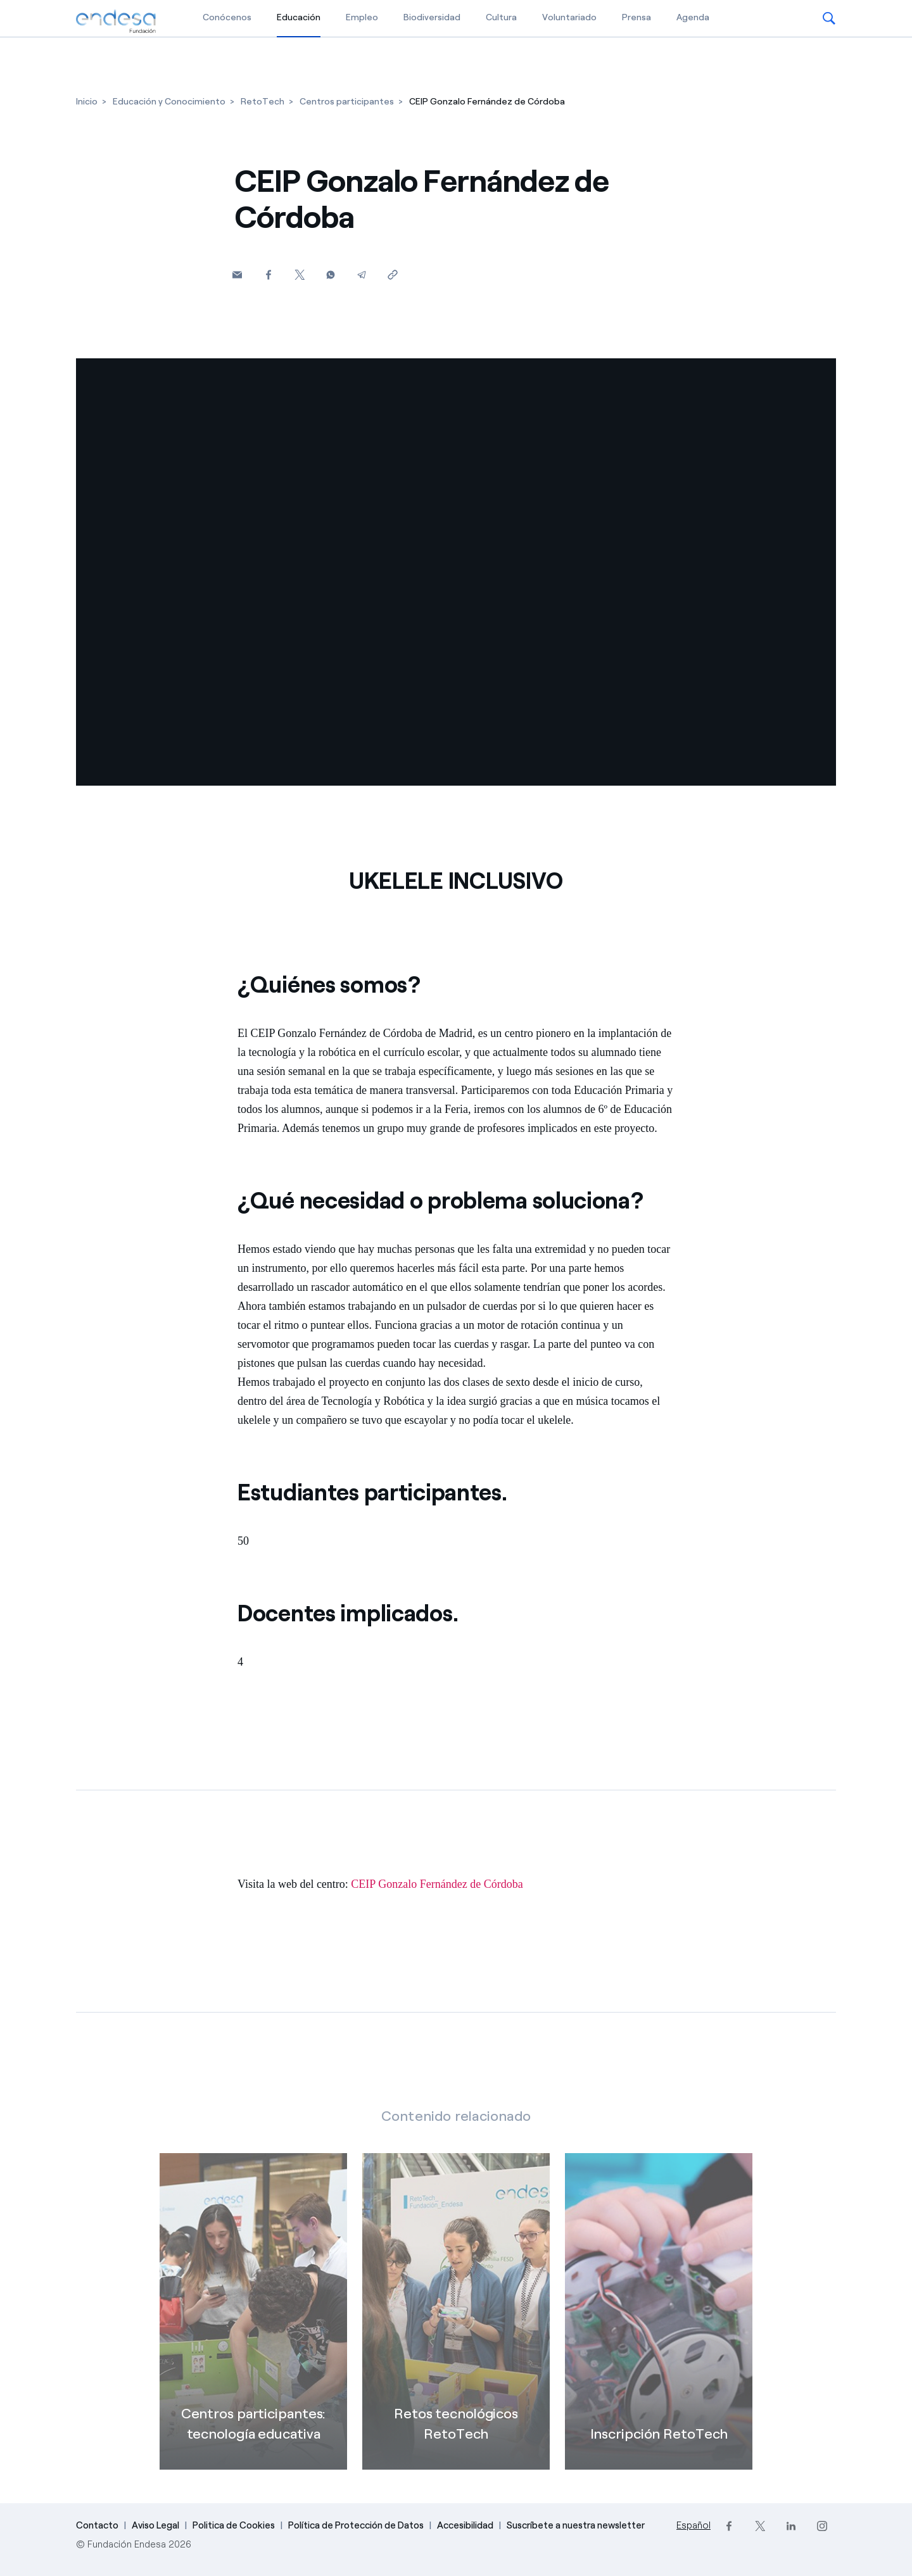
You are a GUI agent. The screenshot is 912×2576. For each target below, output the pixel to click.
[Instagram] (822, 2526)
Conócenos (227, 17)
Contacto (97, 2525)
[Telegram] (361, 274)
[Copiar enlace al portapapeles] (392, 274)
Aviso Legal (155, 2525)
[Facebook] (268, 274)
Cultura (501, 17)
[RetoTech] (262, 101)
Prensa (636, 17)
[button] (829, 18)
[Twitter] (299, 274)
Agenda (692, 17)
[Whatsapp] (330, 274)
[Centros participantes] (347, 101)
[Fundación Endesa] (116, 21)
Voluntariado (569, 17)
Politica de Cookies (234, 2525)
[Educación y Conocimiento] (169, 101)
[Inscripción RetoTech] (658, 2330)
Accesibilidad (465, 2525)
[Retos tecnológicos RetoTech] (456, 2330)
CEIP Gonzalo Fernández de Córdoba (436, 1884)
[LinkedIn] (790, 2526)
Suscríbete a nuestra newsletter (576, 2525)
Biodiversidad (431, 17)
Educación (298, 17)
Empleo (362, 17)
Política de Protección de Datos (356, 2525)
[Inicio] (87, 101)
